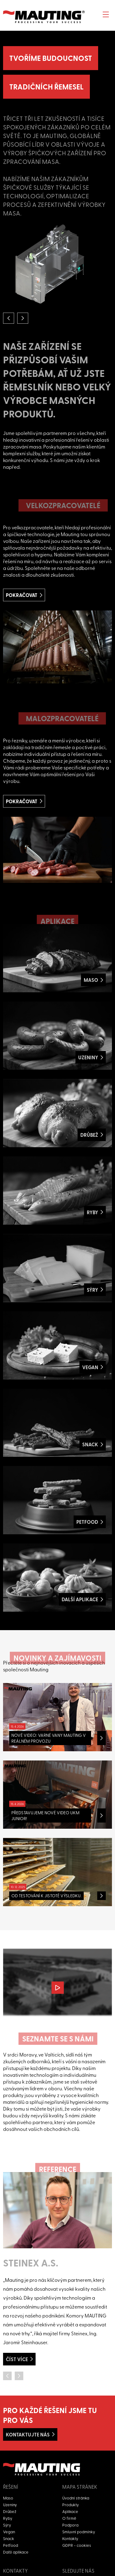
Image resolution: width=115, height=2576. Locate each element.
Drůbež (9, 2511)
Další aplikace (16, 2551)
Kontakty (70, 2538)
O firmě (69, 2518)
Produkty (70, 2504)
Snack (8, 2538)
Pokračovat (21, 595)
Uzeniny (10, 2504)
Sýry (7, 2524)
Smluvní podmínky (78, 2531)
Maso (8, 2497)
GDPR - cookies (76, 2545)
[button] (8, 318)
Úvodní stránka (75, 2497)
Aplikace (70, 2511)
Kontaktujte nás (28, 2434)
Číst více (17, 2359)
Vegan (9, 2531)
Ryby (7, 2518)
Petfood (10, 2545)
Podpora (70, 2524)
